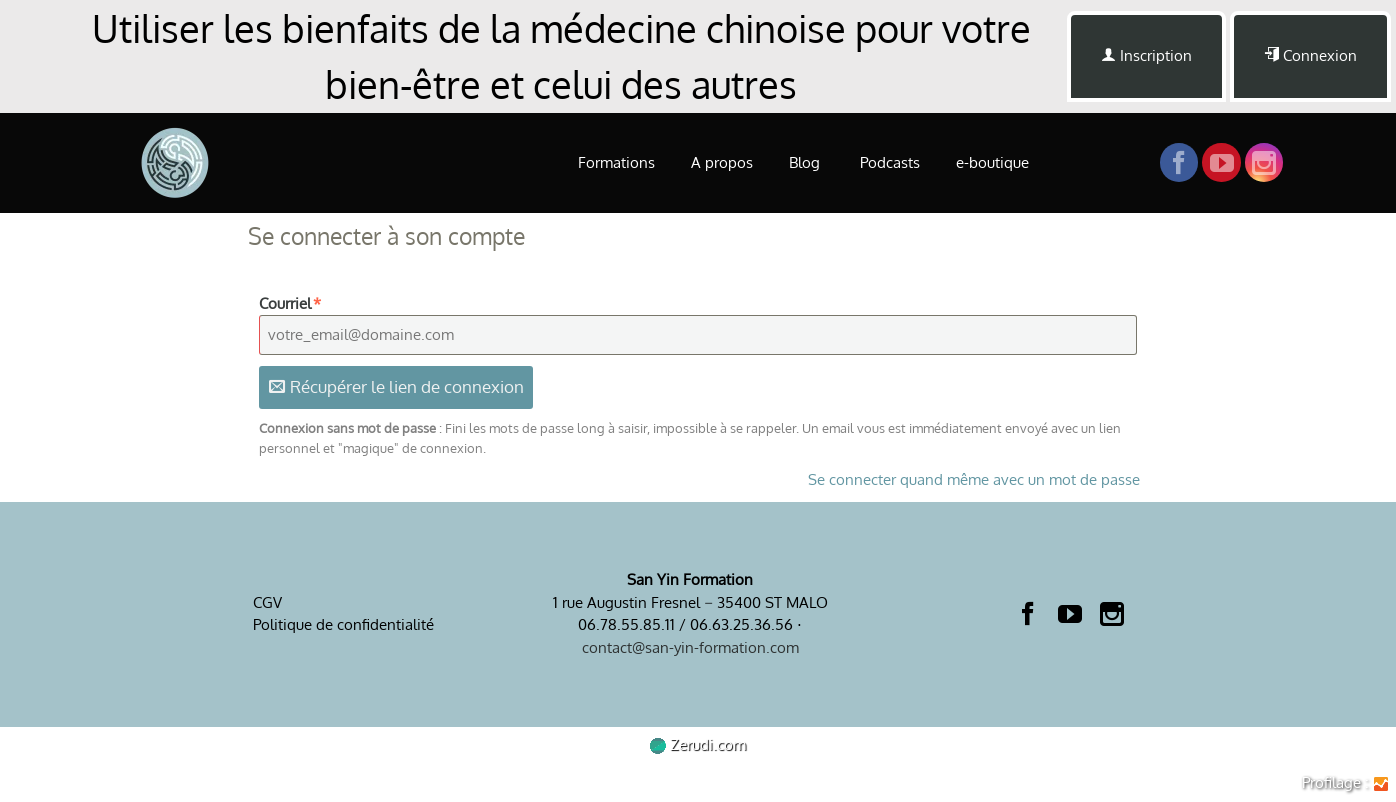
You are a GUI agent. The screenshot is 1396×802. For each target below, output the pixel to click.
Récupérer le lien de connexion (396, 386)
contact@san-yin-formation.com (690, 647)
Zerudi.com (698, 744)
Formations (616, 162)
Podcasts (890, 162)
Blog (806, 162)
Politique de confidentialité (343, 624)
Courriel (291, 303)
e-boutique (992, 162)
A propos (722, 162)
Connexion (1310, 55)
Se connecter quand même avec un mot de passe (974, 479)
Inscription (1146, 55)
